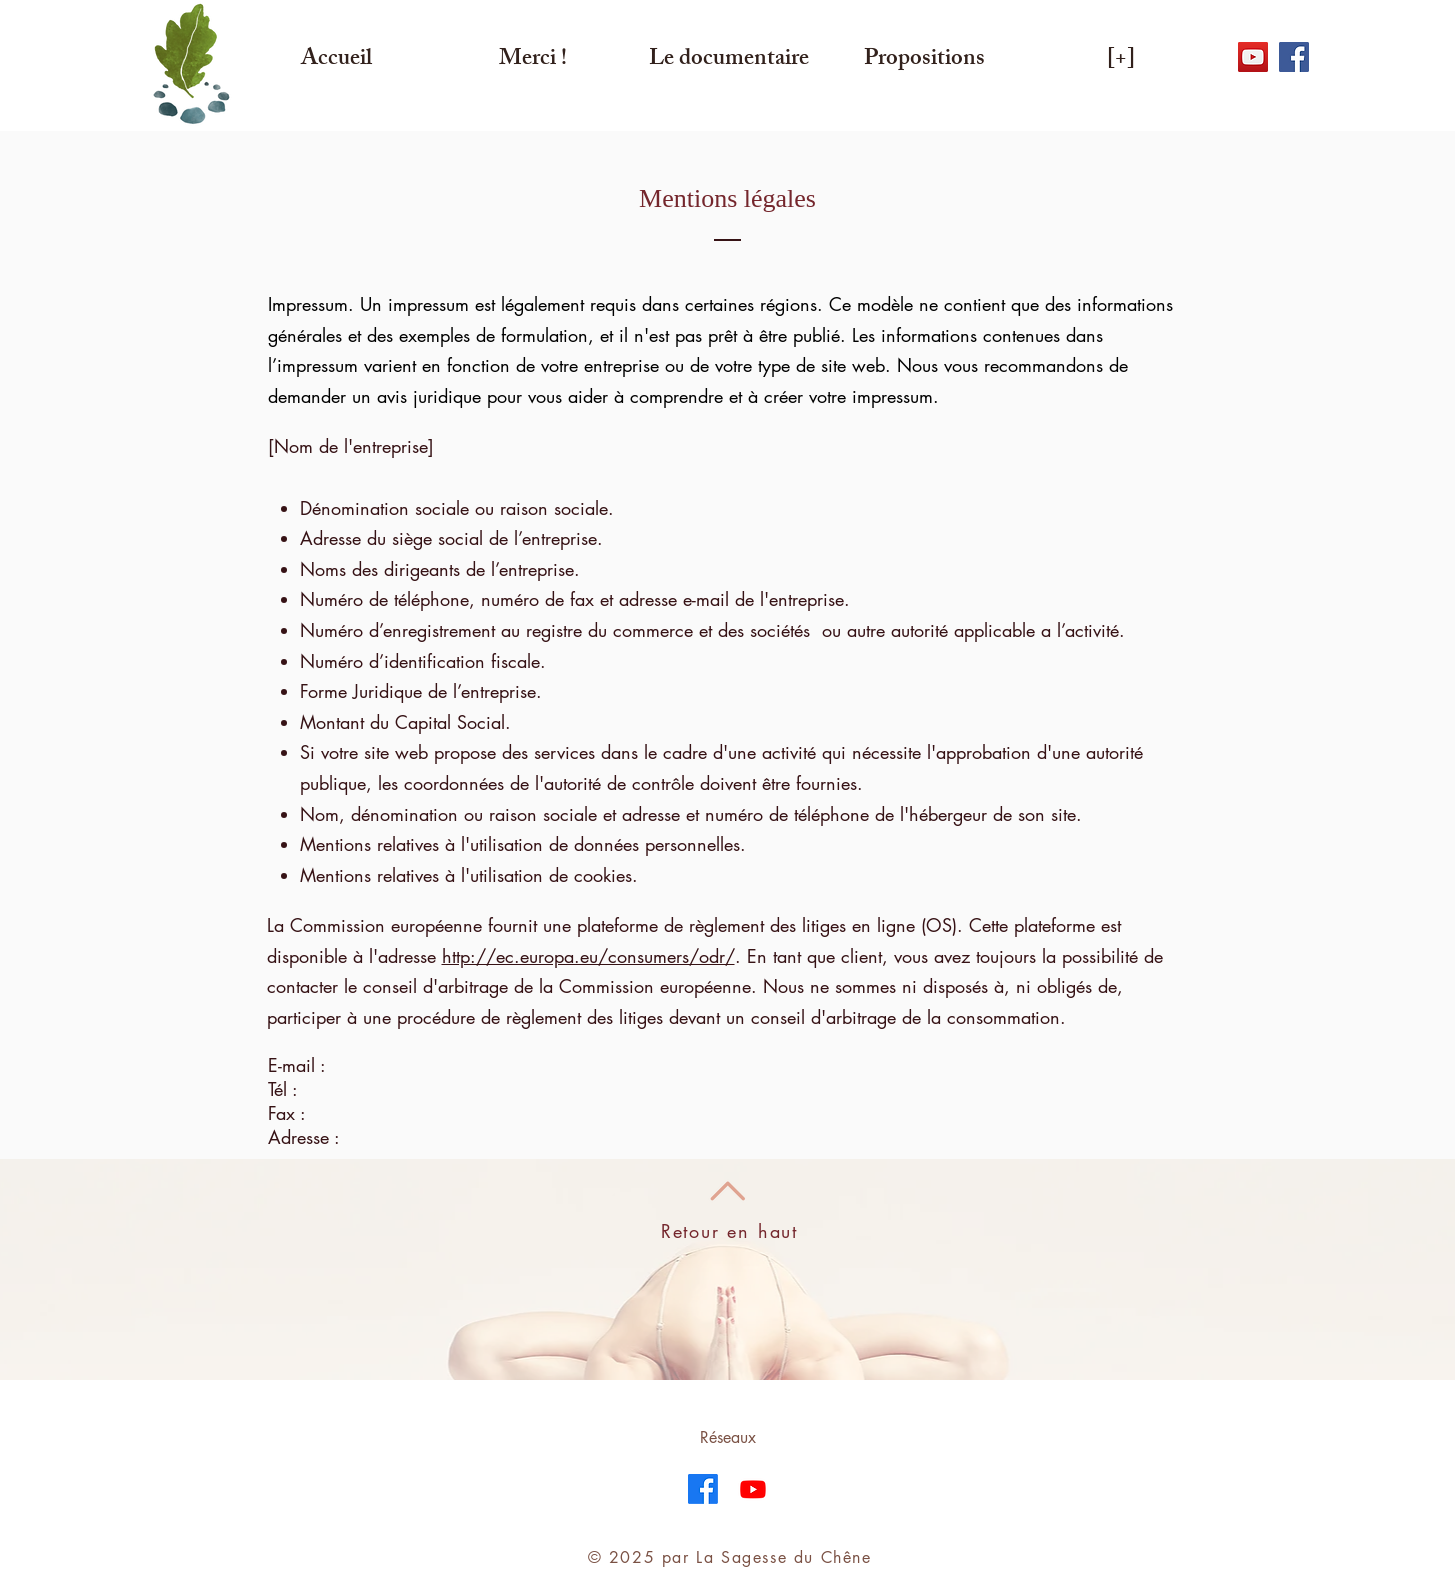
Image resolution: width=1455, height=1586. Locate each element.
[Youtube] (753, 1489)
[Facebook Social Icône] (1294, 57)
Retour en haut (729, 1231)
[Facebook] (703, 1489)
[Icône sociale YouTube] (1253, 57)
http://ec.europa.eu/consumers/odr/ (588, 956)
